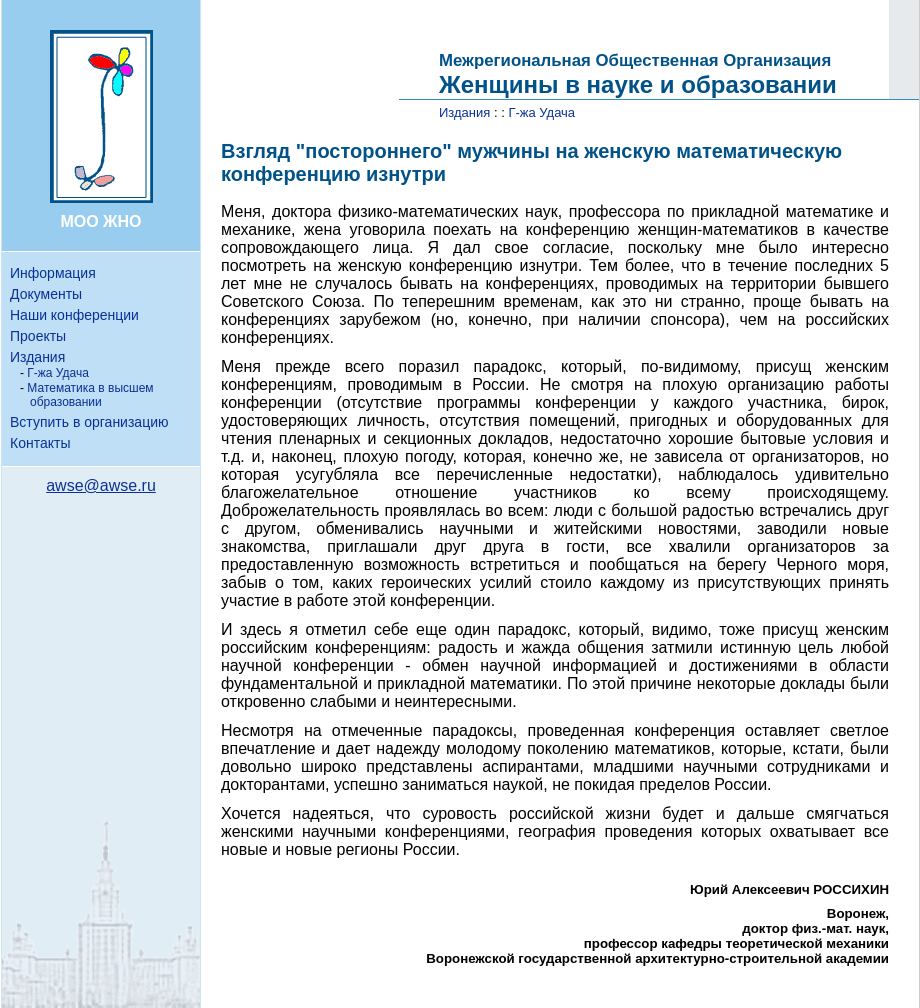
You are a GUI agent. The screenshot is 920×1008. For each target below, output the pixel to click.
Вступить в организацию (89, 422)
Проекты (38, 336)
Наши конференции (74, 315)
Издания (37, 357)
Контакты (40, 443)
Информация (53, 273)
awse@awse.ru (101, 485)
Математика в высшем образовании (90, 395)
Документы (46, 294)
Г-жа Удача (58, 373)
